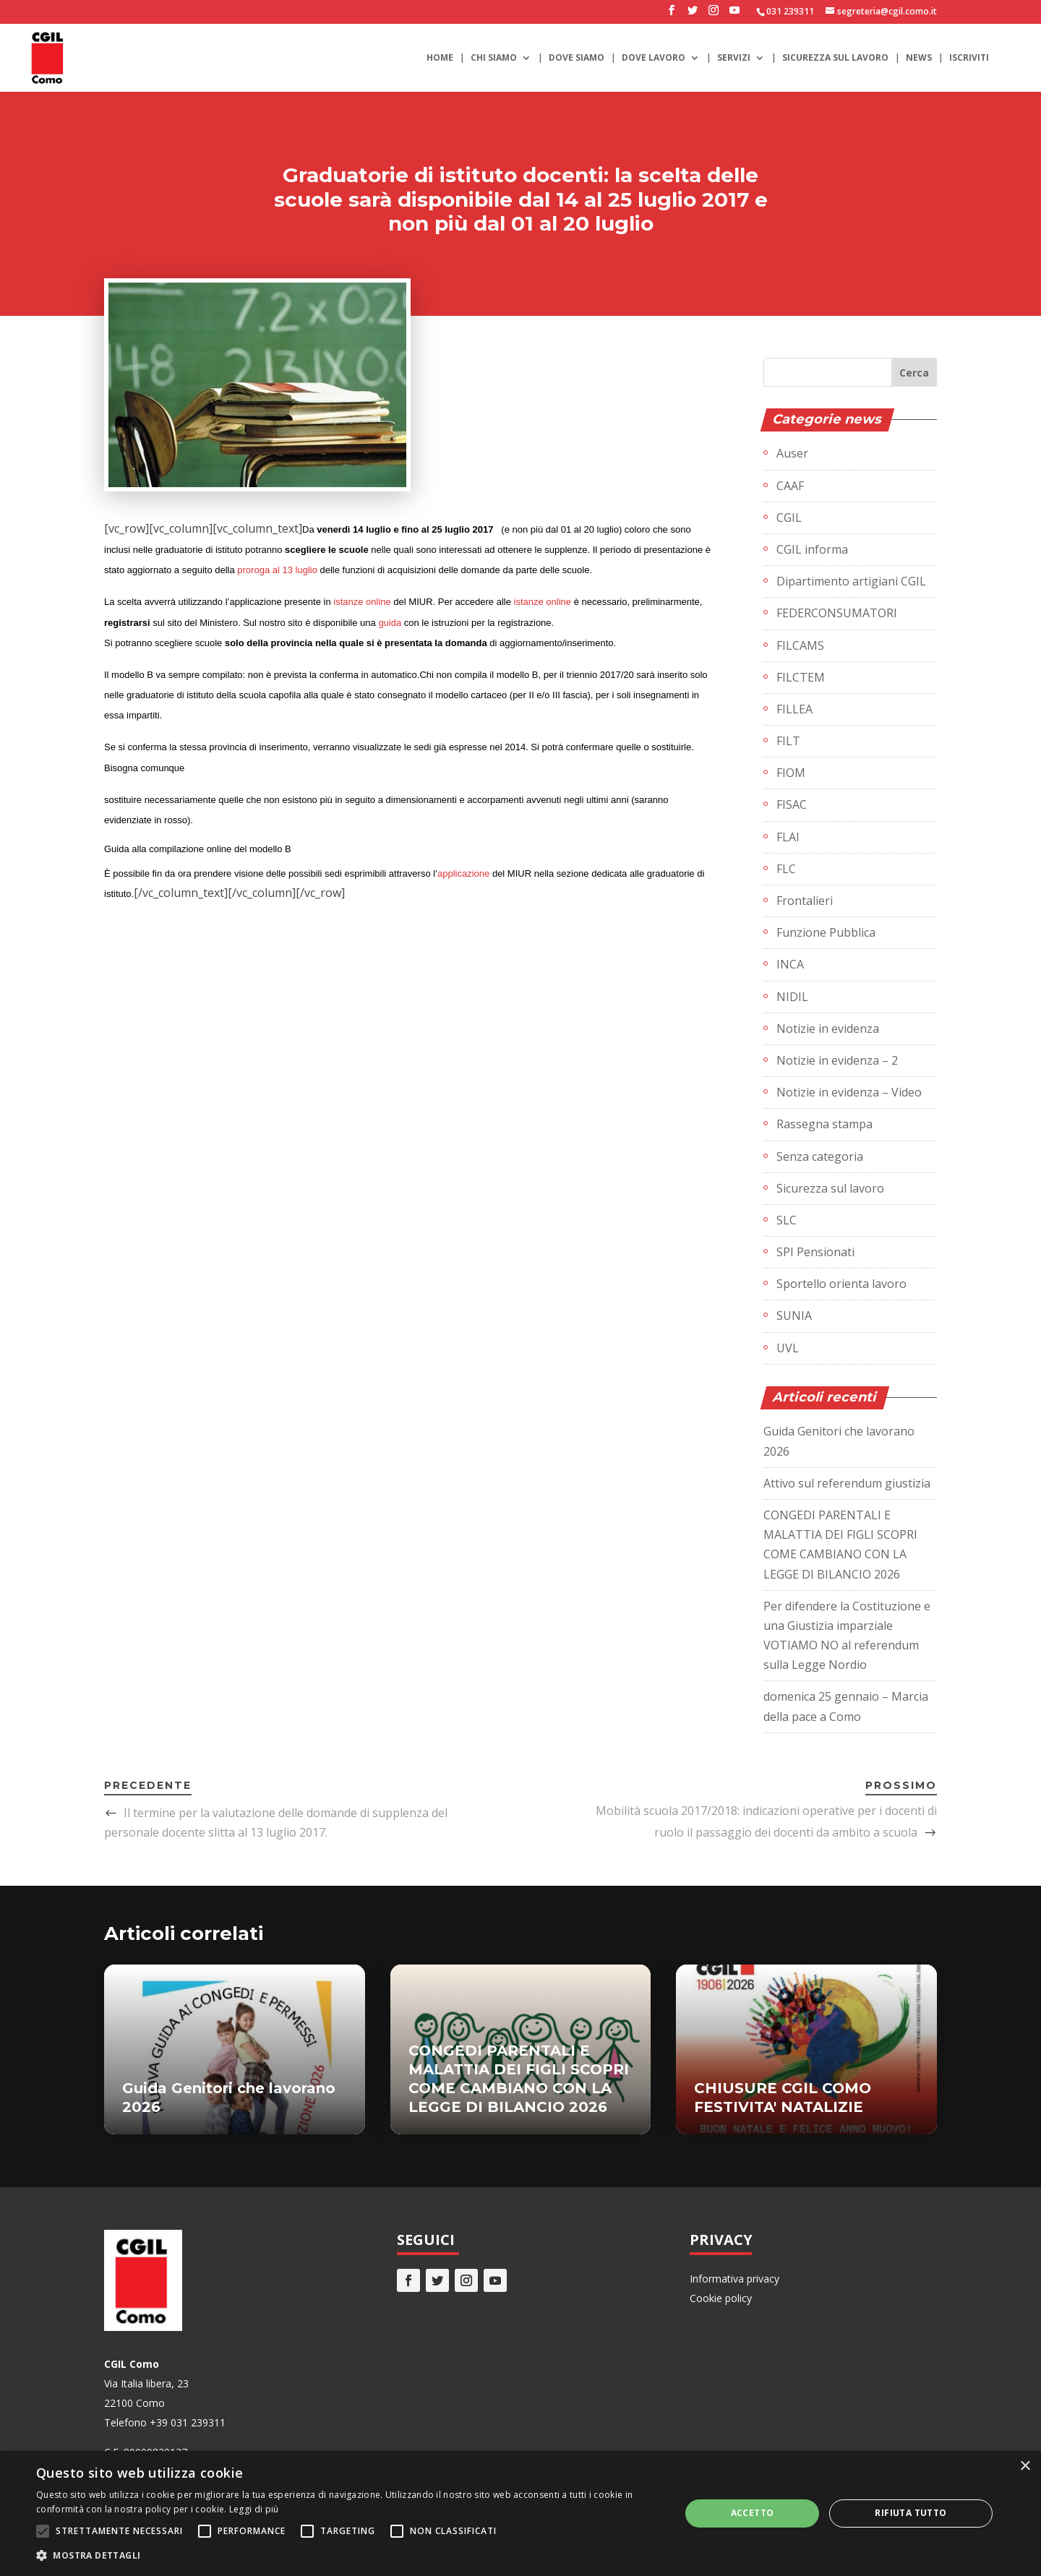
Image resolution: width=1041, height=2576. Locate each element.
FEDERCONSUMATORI (836, 613)
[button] (348, 2555)
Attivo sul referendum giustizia (846, 1483)
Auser (792, 453)
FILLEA (794, 709)
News (919, 58)
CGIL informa (812, 549)
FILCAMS (800, 645)
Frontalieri (804, 901)
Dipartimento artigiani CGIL (851, 581)
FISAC (791, 804)
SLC (786, 1220)
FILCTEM (800, 677)
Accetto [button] (752, 2513)
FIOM (790, 773)
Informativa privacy (734, 2278)
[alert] (520, 2513)
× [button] (1024, 2466)
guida (389, 622)
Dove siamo (576, 58)
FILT (788, 741)
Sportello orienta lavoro (841, 1284)
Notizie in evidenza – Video (849, 1092)
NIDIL (792, 997)
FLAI (788, 837)
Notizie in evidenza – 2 (837, 1060)
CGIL (789, 517)
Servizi (733, 58)
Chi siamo (494, 58)
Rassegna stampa (824, 1124)
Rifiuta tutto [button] (910, 2513)
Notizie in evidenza (827, 1028)
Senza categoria (819, 1156)
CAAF (790, 486)
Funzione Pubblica (825, 932)
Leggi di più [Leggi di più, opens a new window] (254, 2509)
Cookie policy (721, 2298)
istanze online (362, 601)
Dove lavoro (653, 58)
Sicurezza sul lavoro (835, 58)
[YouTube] (734, 14)
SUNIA (794, 1315)
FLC (786, 869)
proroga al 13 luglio (277, 569)
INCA (790, 964)
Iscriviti (969, 58)
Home (440, 58)
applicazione (463, 873)
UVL (787, 1348)
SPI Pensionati (815, 1252)
